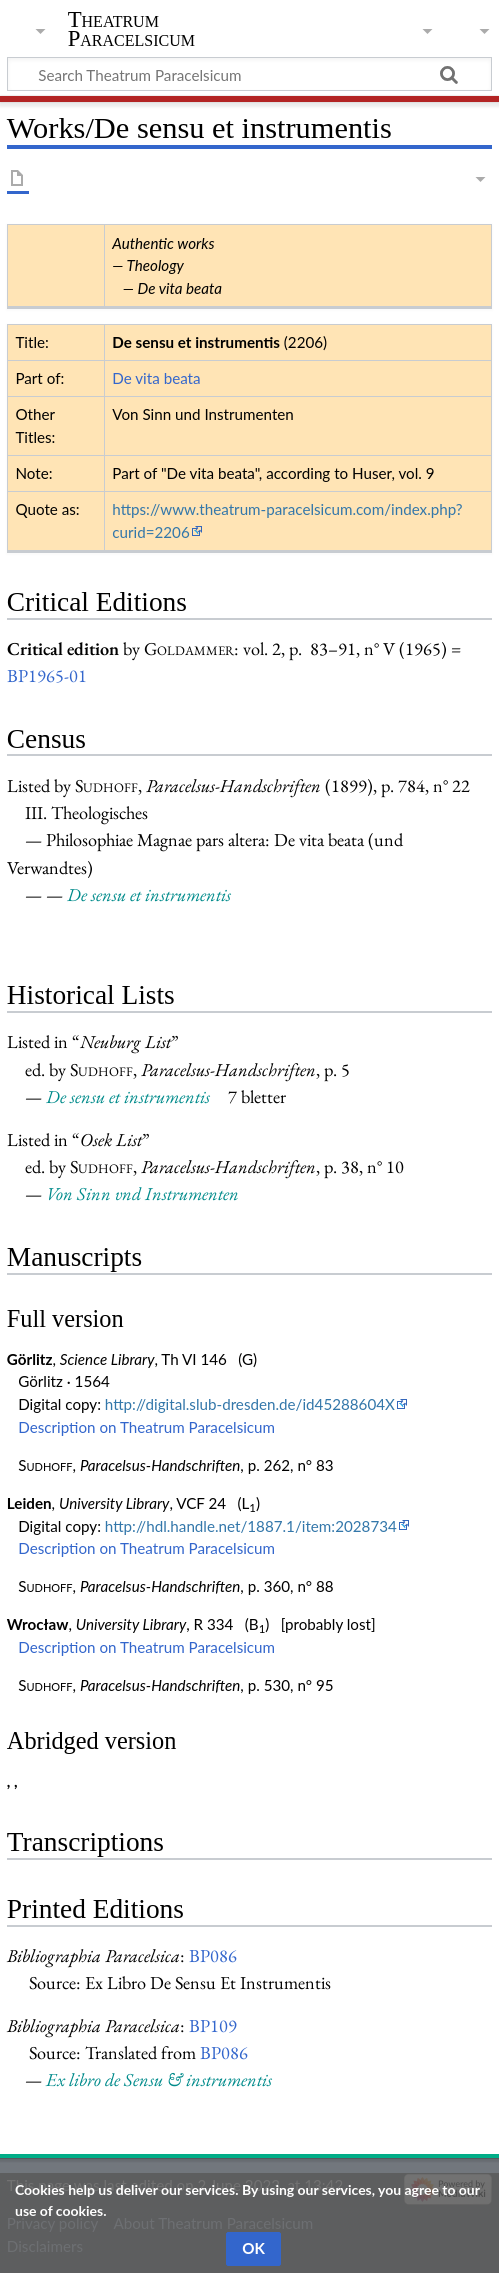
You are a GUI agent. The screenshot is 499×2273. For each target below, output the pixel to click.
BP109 (213, 2025)
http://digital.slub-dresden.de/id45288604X (250, 1404)
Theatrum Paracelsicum (131, 29)
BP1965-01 (47, 675)
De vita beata (156, 378)
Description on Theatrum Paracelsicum (146, 1427)
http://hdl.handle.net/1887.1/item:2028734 (251, 1526)
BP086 (213, 1955)
